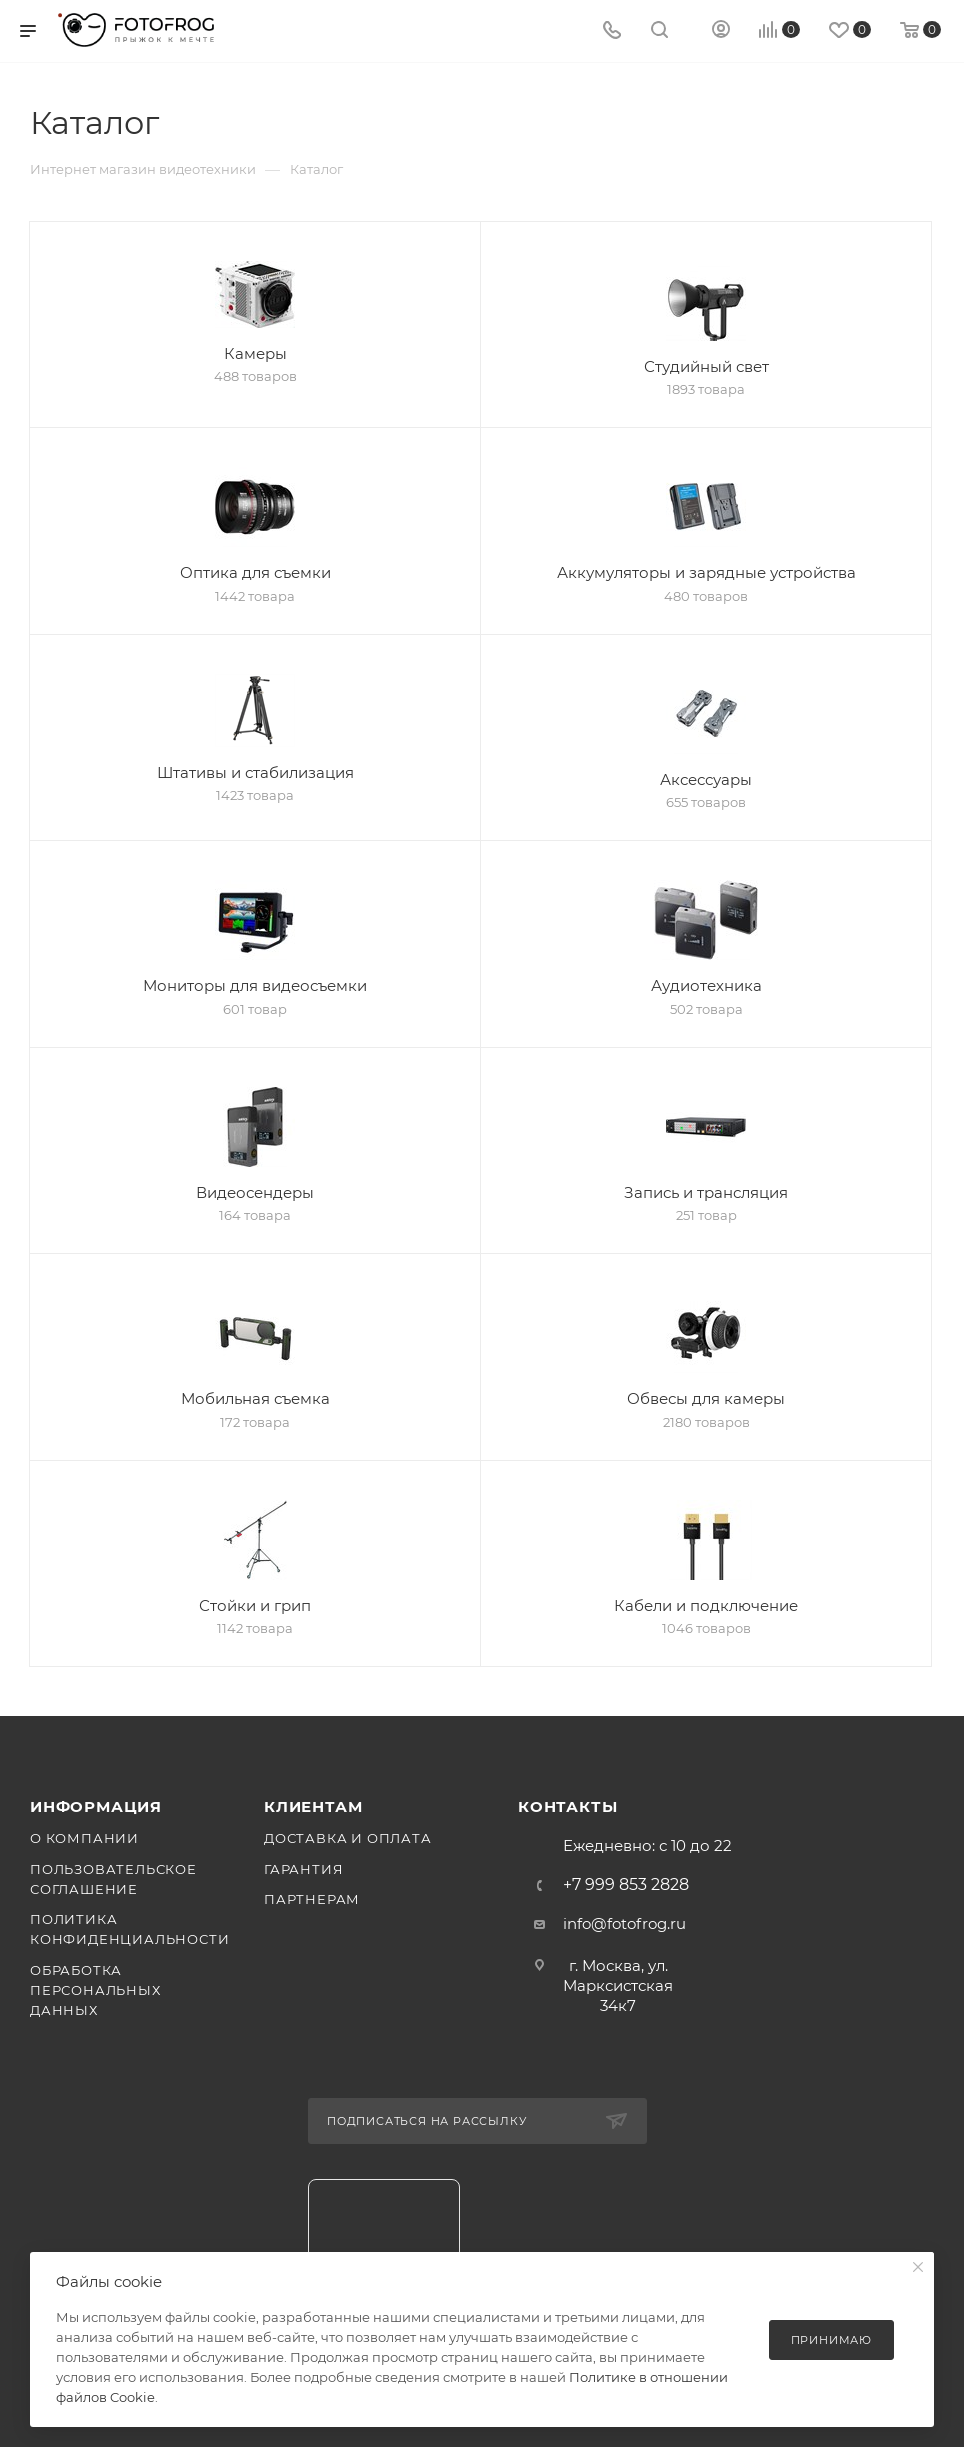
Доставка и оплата (348, 1838)
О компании (84, 1838)
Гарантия (303, 1869)
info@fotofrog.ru (624, 1923)
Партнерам (312, 1899)
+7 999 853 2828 (626, 1885)
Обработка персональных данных (95, 1990)
